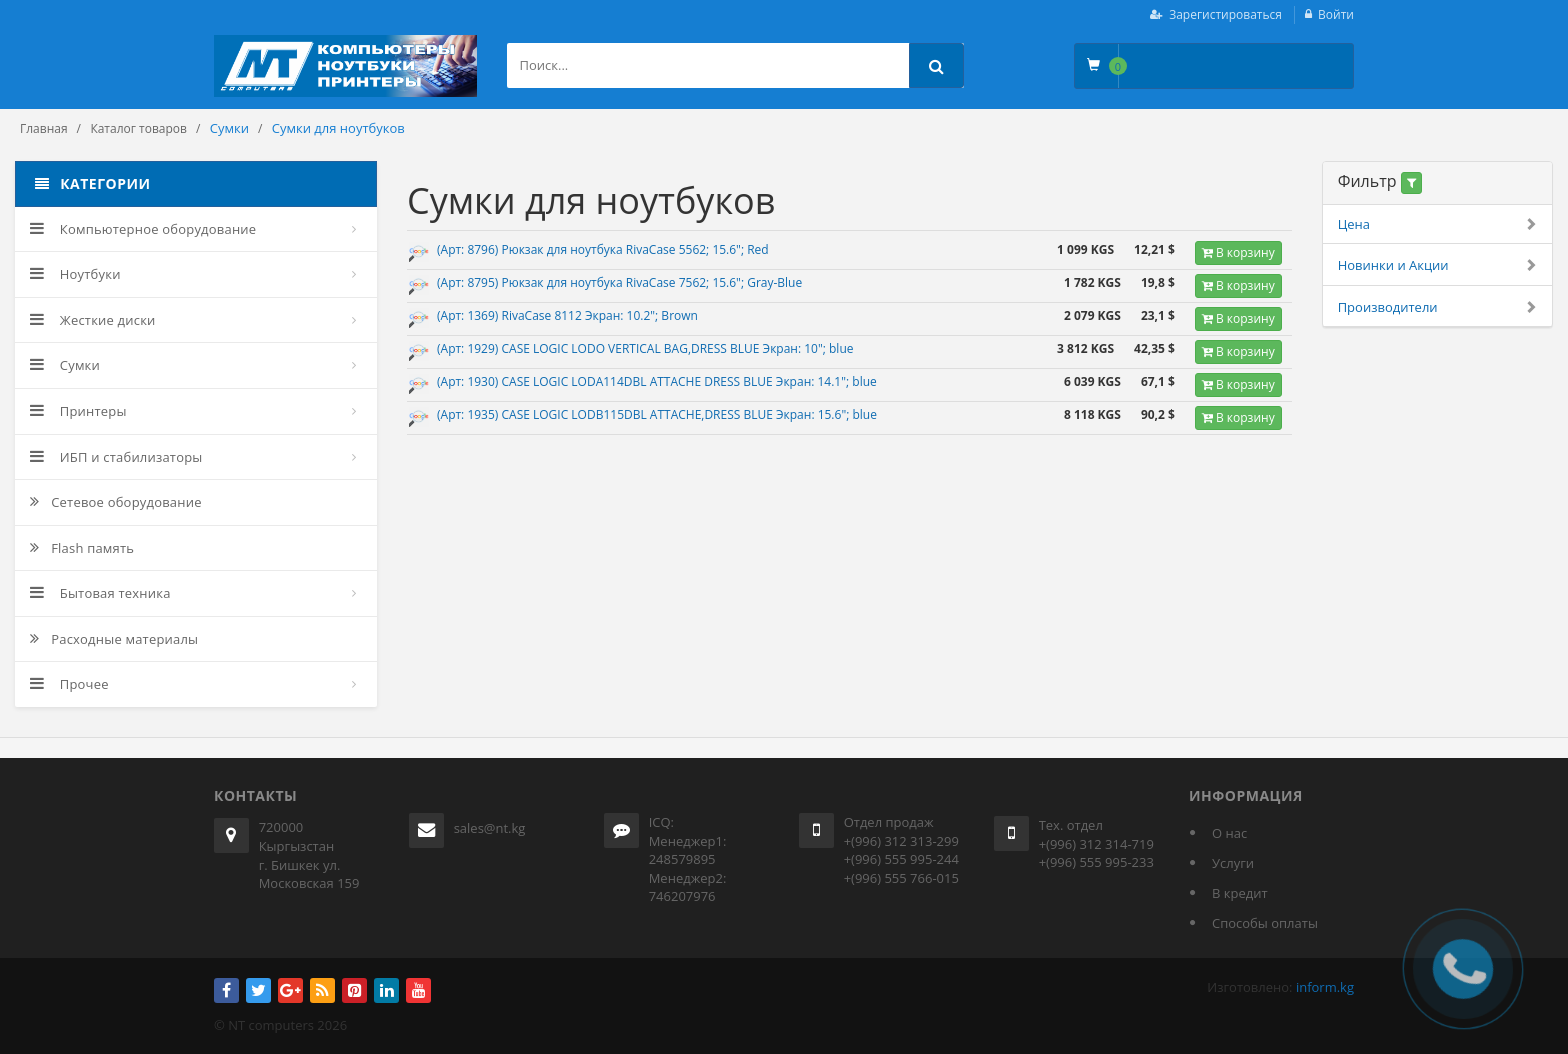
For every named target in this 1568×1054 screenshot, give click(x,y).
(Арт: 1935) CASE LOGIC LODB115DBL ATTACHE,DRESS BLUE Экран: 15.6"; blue (657, 414)
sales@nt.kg (490, 828)
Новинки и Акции (1437, 265)
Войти (1336, 14)
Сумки (65, 365)
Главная (44, 128)
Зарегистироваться (1225, 14)
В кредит (1240, 893)
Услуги (1233, 863)
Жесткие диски (93, 320)
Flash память (82, 548)
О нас (1229, 833)
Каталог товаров (138, 128)
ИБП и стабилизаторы (116, 457)
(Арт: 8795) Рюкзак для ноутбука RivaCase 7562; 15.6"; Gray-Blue (619, 282)
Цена (1437, 224)
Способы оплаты (1265, 923)
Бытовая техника (100, 593)
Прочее (69, 684)
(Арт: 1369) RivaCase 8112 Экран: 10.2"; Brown (567, 315)
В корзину (1238, 252)
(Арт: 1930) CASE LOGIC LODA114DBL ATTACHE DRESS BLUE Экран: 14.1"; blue (657, 381)
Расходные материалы (114, 639)
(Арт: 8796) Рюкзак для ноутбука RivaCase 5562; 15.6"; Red (603, 249)
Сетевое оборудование (116, 502)
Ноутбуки (75, 274)
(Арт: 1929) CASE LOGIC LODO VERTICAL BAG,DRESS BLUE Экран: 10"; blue (645, 348)
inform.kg (1325, 987)
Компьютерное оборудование (143, 229)
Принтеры (78, 411)
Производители (1437, 307)
